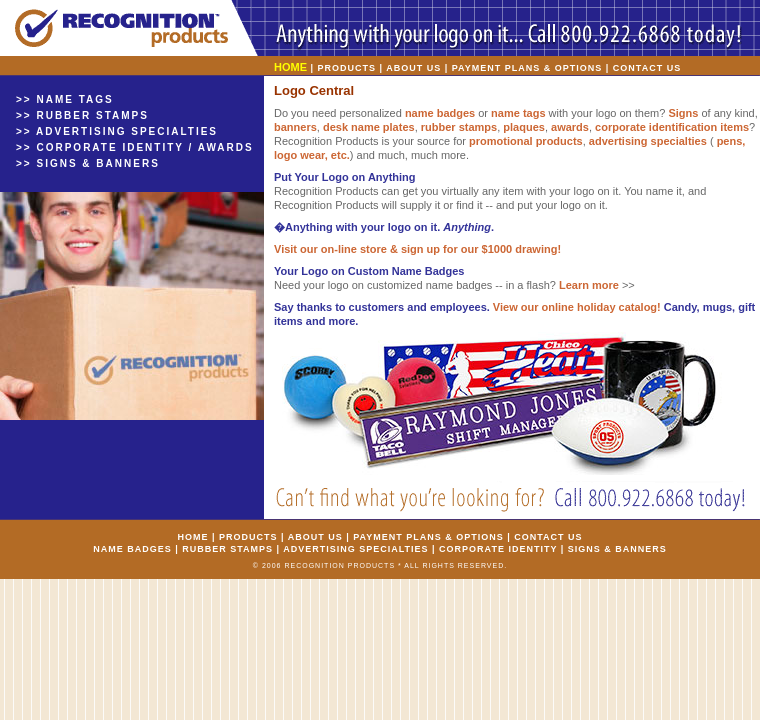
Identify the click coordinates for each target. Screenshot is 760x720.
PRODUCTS (347, 68)
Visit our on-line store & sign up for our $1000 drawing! (417, 249)
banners (295, 127)
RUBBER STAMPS (227, 549)
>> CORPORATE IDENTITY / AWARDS (135, 147)
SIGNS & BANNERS (617, 549)
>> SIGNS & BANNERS (88, 163)
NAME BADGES (132, 549)
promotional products (526, 141)
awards (570, 127)
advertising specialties (648, 141)
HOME (192, 537)
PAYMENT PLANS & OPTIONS (527, 68)
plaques (524, 127)
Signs (683, 113)
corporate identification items (672, 127)
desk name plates (369, 127)
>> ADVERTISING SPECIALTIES (117, 131)
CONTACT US (647, 68)
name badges (440, 113)
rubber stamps (459, 127)
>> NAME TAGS (65, 99)
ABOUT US (413, 68)
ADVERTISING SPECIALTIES (355, 549)
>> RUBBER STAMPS (82, 115)
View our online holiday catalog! (577, 307)
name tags (518, 113)
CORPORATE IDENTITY (498, 549)
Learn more (589, 285)
